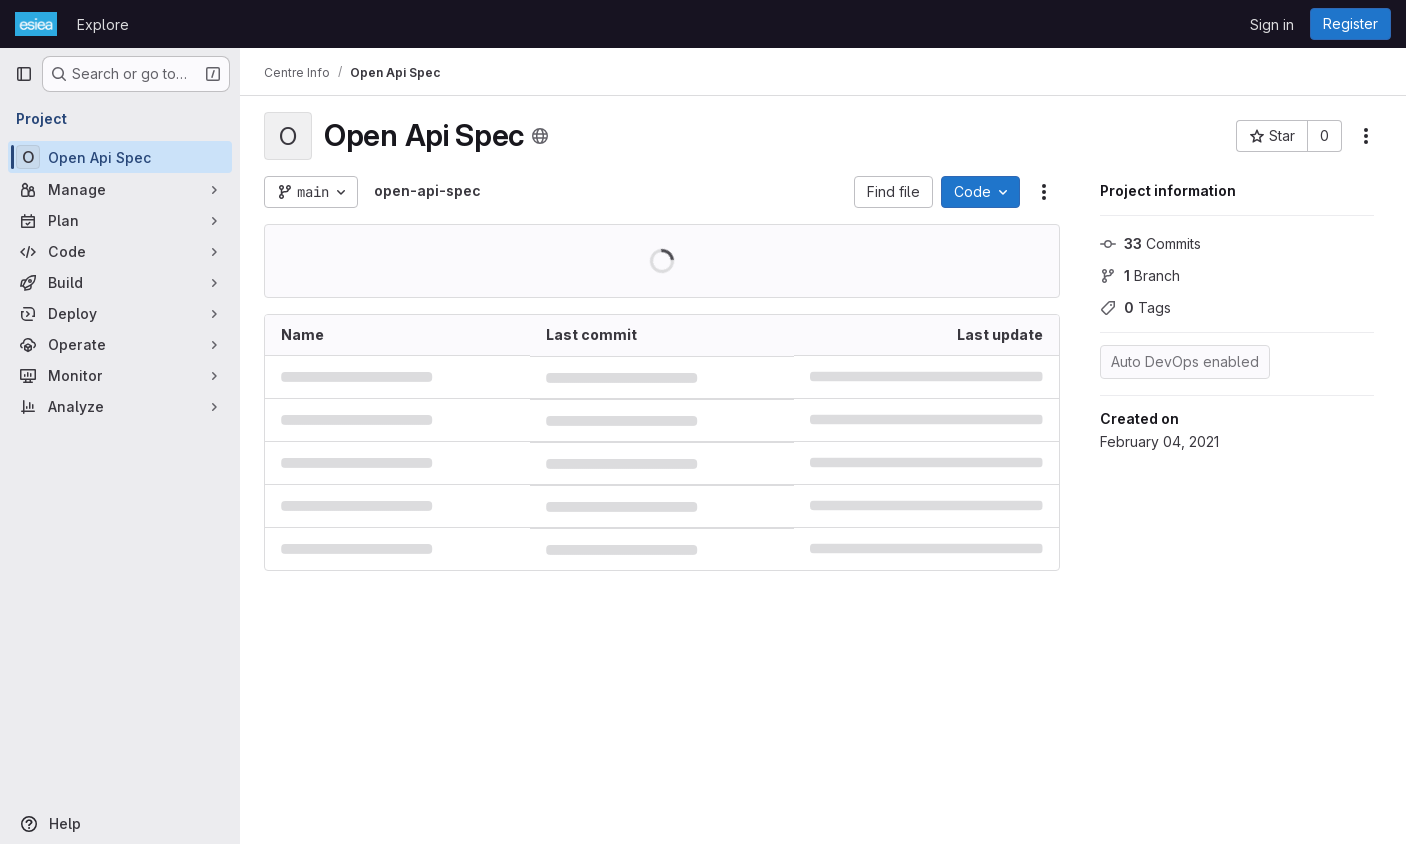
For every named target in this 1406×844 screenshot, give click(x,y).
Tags (1135, 307)
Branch (1140, 275)
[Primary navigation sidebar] (24, 74)
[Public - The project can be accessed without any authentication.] (540, 136)
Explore (103, 24)
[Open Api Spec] (120, 157)
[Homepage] (36, 24)
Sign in (1272, 24)
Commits (1150, 243)
